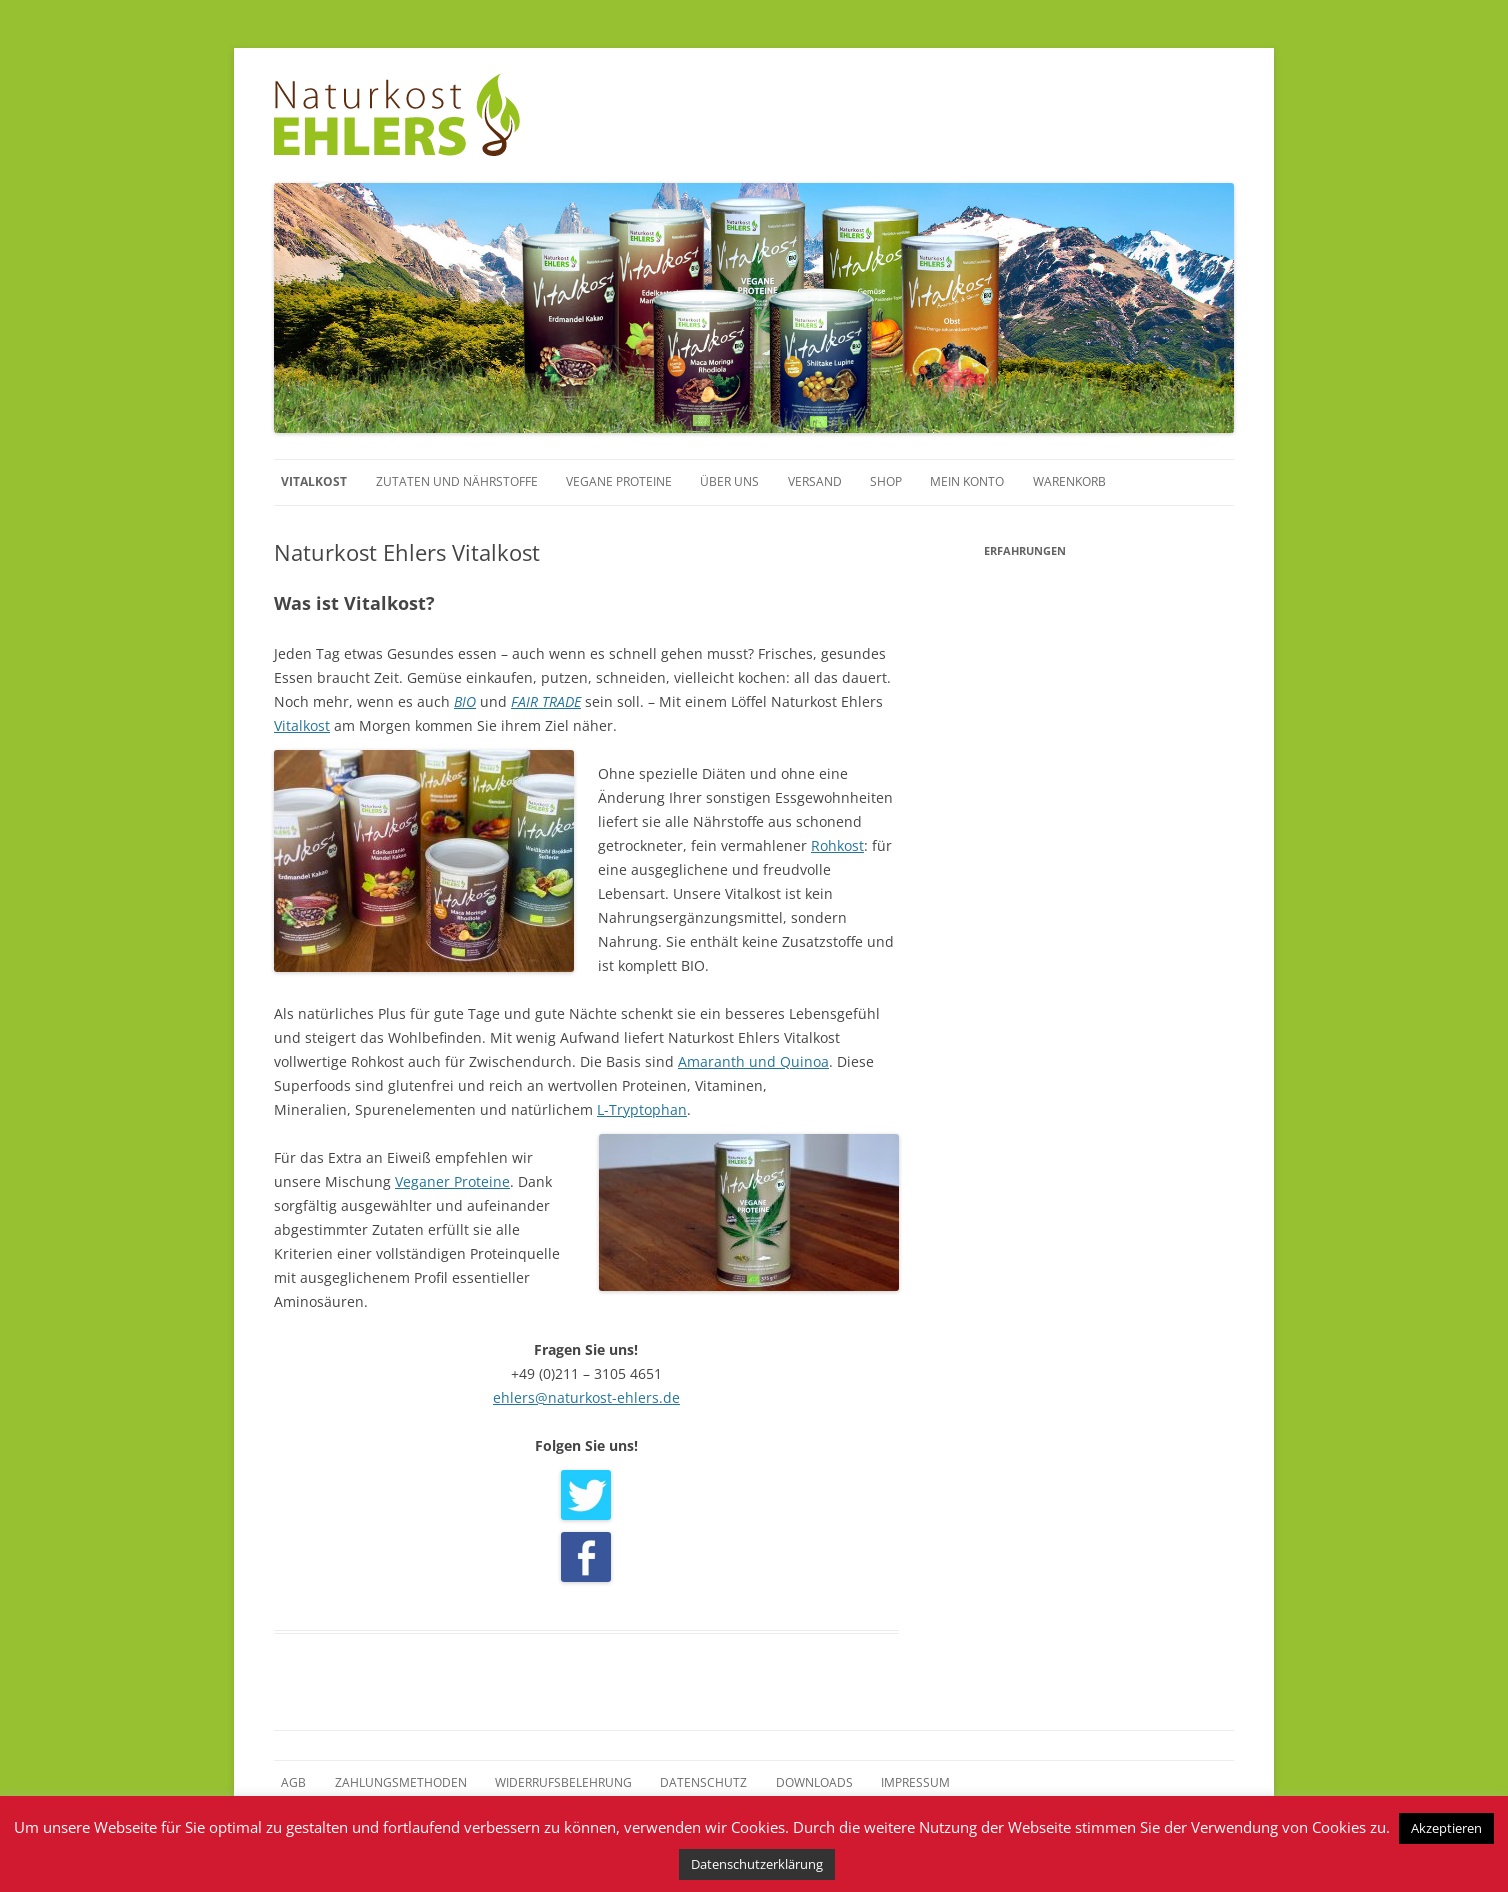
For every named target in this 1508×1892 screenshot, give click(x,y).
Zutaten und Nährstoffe (457, 481)
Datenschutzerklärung (757, 1864)
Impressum (915, 1782)
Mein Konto (967, 481)
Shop (886, 481)
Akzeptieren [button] (1446, 1828)
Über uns (729, 481)
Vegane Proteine (619, 481)
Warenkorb (1069, 481)
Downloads (814, 1782)
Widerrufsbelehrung (563, 1782)
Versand (815, 481)
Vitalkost (314, 481)
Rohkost (837, 845)
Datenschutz (703, 1782)
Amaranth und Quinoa (753, 1061)
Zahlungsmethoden (401, 1782)
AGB (293, 1782)
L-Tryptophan (642, 1109)
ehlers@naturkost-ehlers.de (586, 1397)
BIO (465, 701)
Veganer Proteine (452, 1181)
